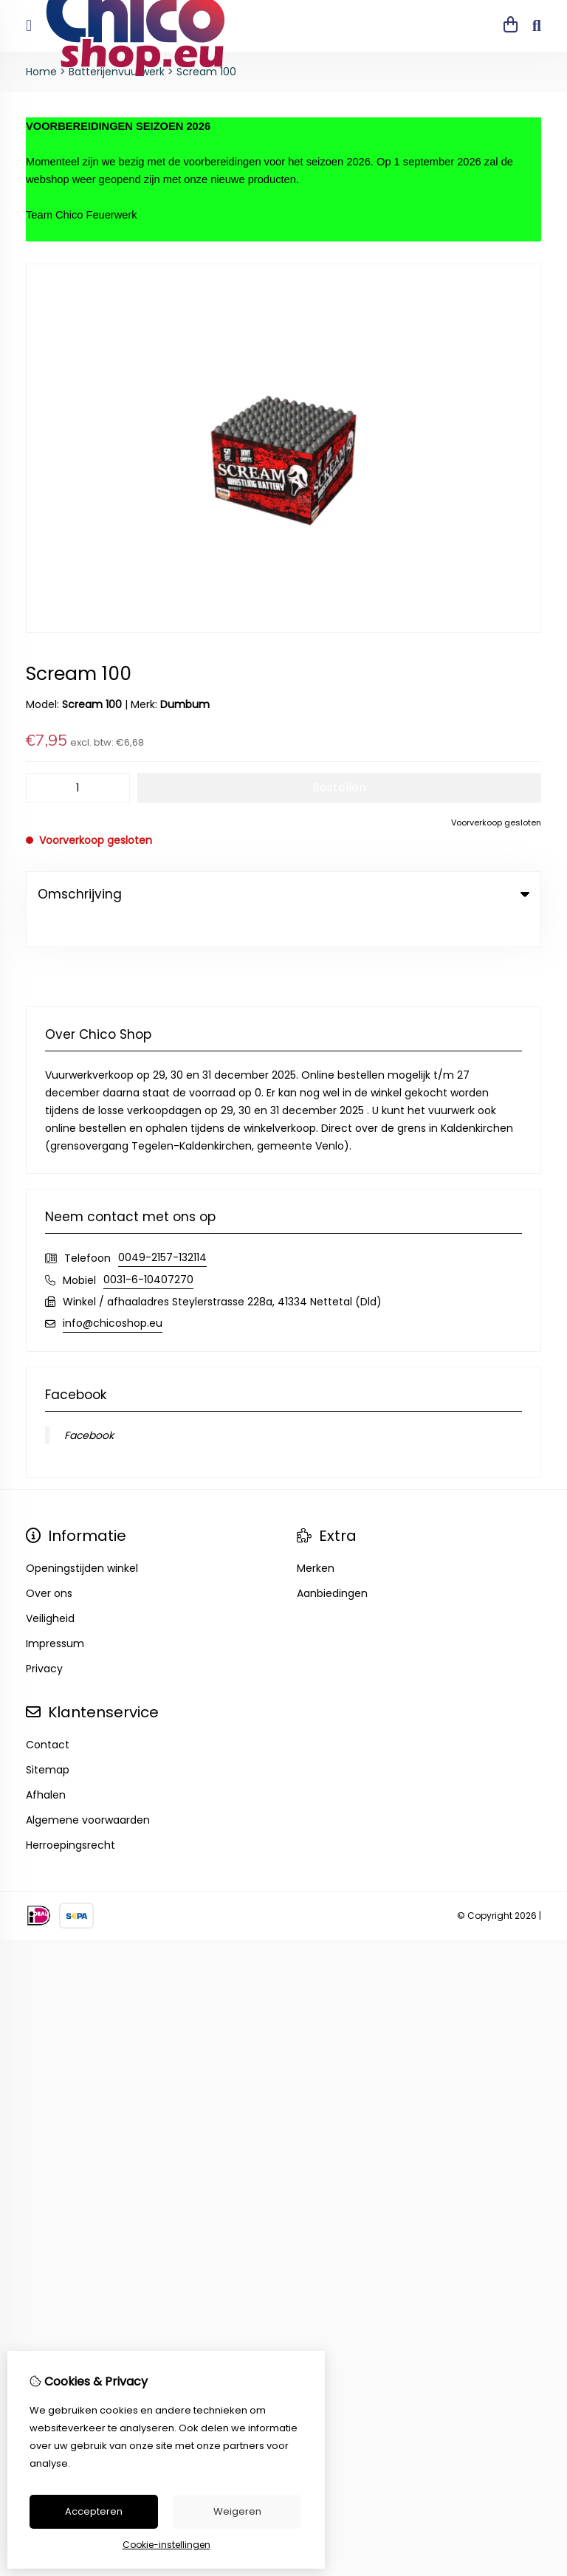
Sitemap (47, 1739)
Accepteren (94, 2511)
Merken (315, 1538)
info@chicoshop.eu (112, 1292)
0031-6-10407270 (148, 1249)
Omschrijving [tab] (283, 894)
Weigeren (237, 2511)
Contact (47, 1714)
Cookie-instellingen (166, 2544)
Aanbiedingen (332, 1563)
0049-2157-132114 (162, 1227)
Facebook (89, 1405)
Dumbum (185, 704)
